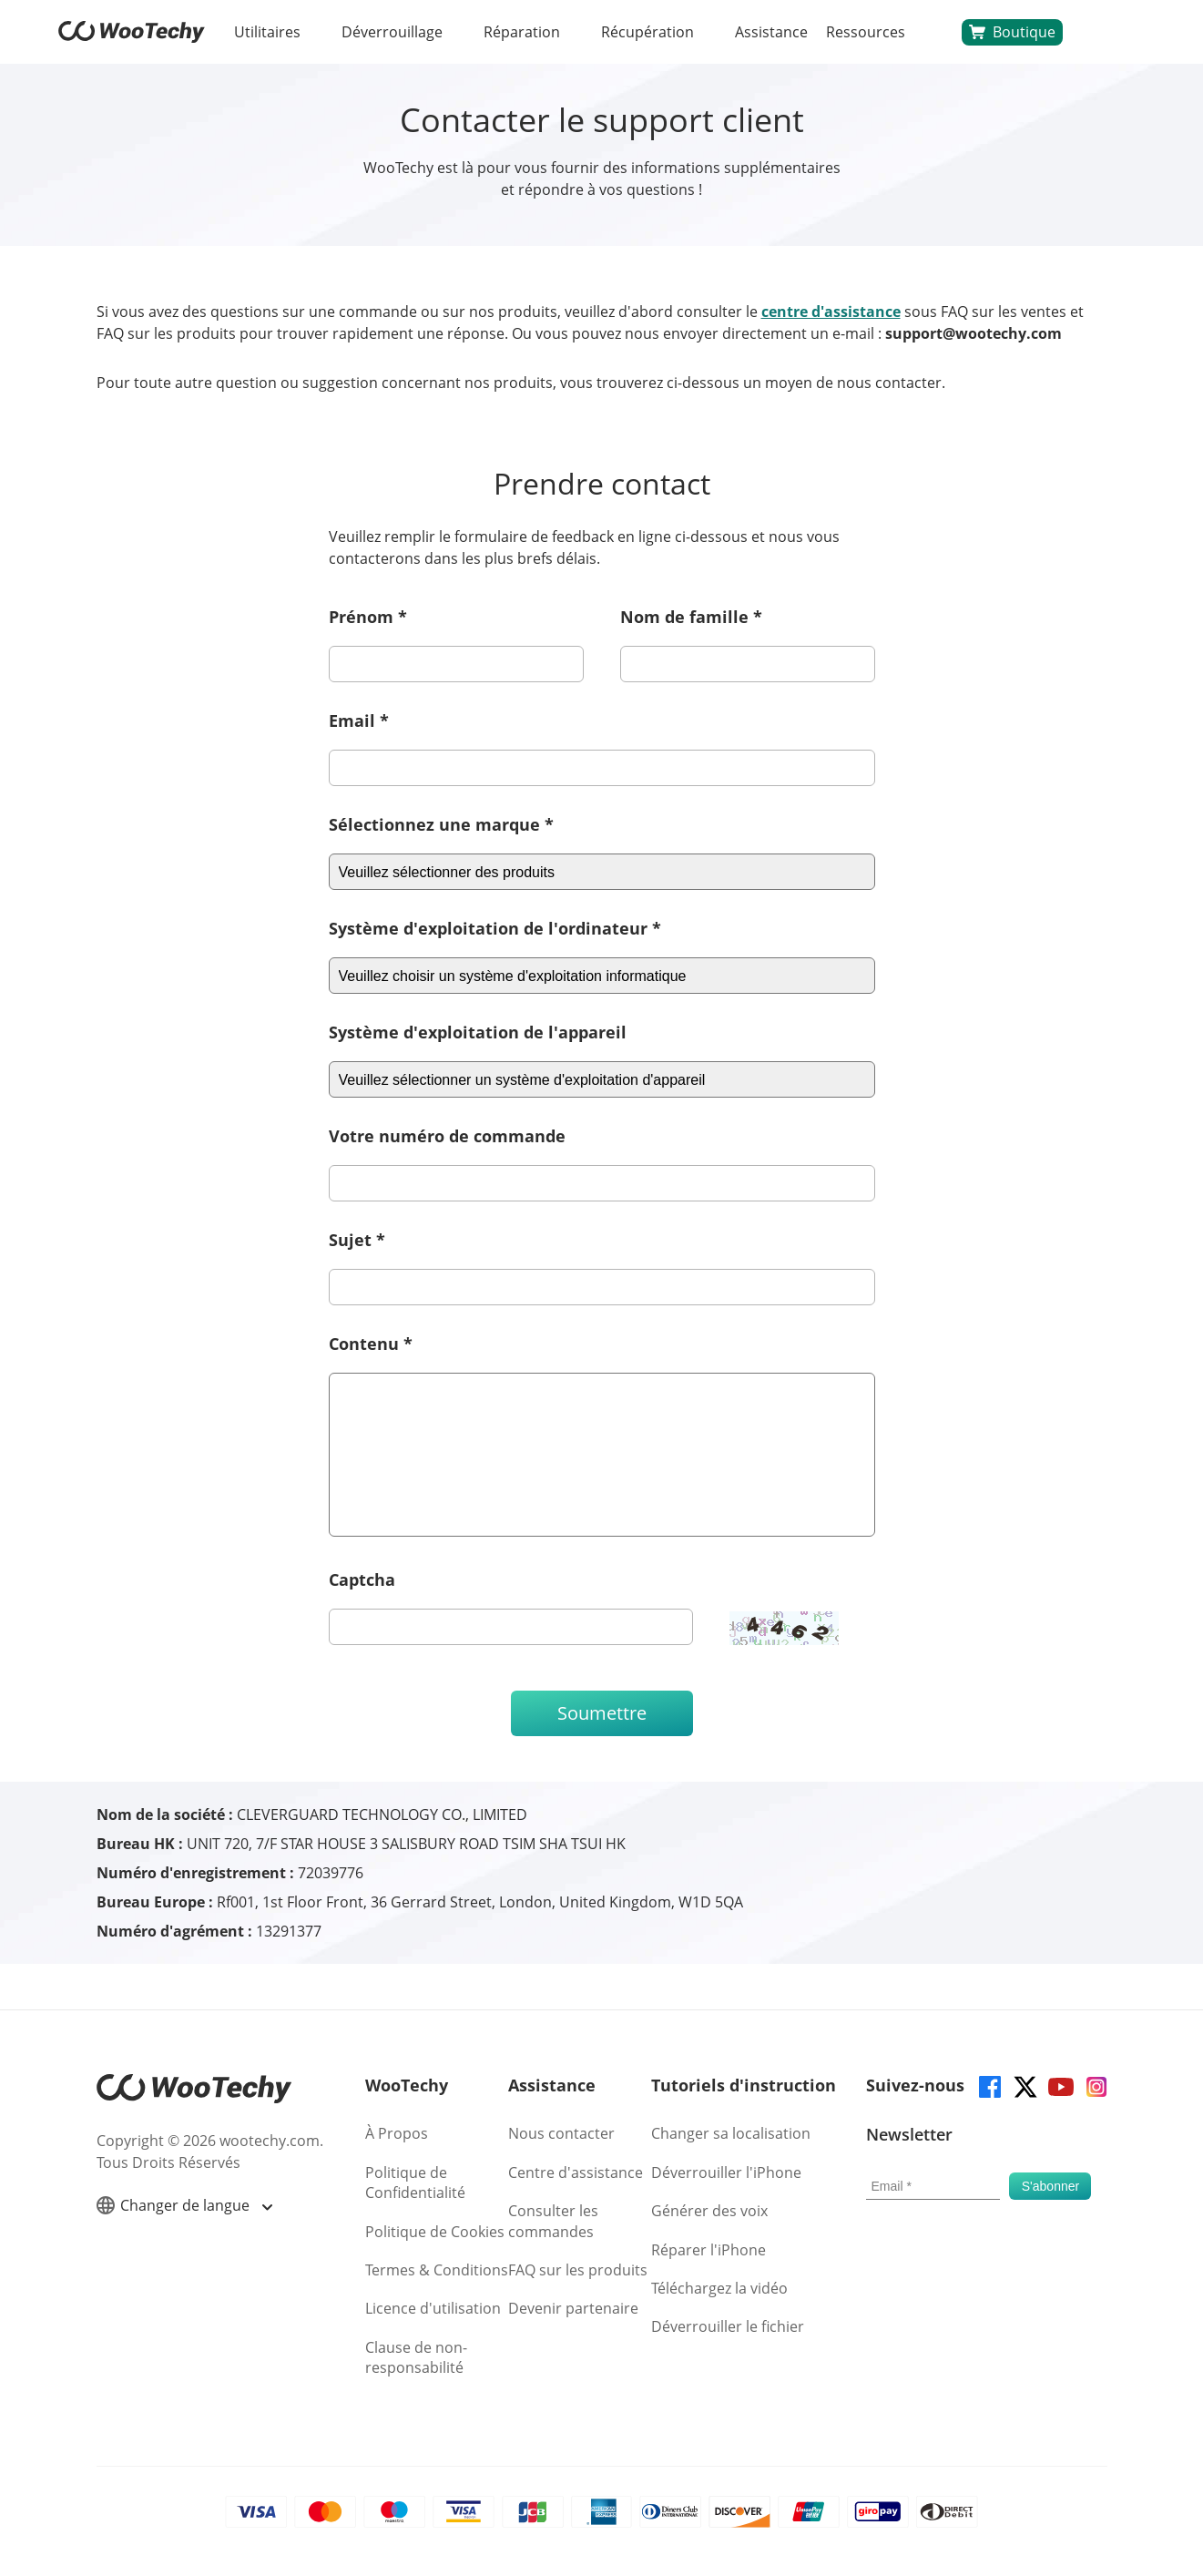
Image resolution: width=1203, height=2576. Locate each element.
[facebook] (988, 2085)
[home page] (132, 37)
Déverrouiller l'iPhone (726, 2172)
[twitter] (1024, 2085)
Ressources (865, 32)
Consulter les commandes (553, 2221)
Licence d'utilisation (433, 2308)
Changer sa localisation (730, 2133)
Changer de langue (184, 2206)
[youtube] (1059, 2085)
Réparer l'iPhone (708, 2250)
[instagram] (1095, 2085)
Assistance (771, 32)
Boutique (1012, 32)
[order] (602, 1183)
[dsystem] (602, 1079)
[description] (602, 1455)
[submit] (1050, 2186)
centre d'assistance (831, 312)
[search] (933, 32)
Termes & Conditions (436, 2270)
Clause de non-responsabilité (416, 2357)
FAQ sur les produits (577, 2270)
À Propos (396, 2133)
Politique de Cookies (435, 2232)
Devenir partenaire (573, 2308)
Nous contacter (561, 2133)
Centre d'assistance (575, 2172)
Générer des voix (709, 2211)
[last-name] (747, 664)
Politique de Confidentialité (415, 2182)
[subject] (602, 1287)
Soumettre (602, 1713)
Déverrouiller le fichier (727, 2326)
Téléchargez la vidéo (719, 2288)
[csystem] (602, 872)
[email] (602, 768)
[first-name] (456, 664)
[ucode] (511, 1627)
